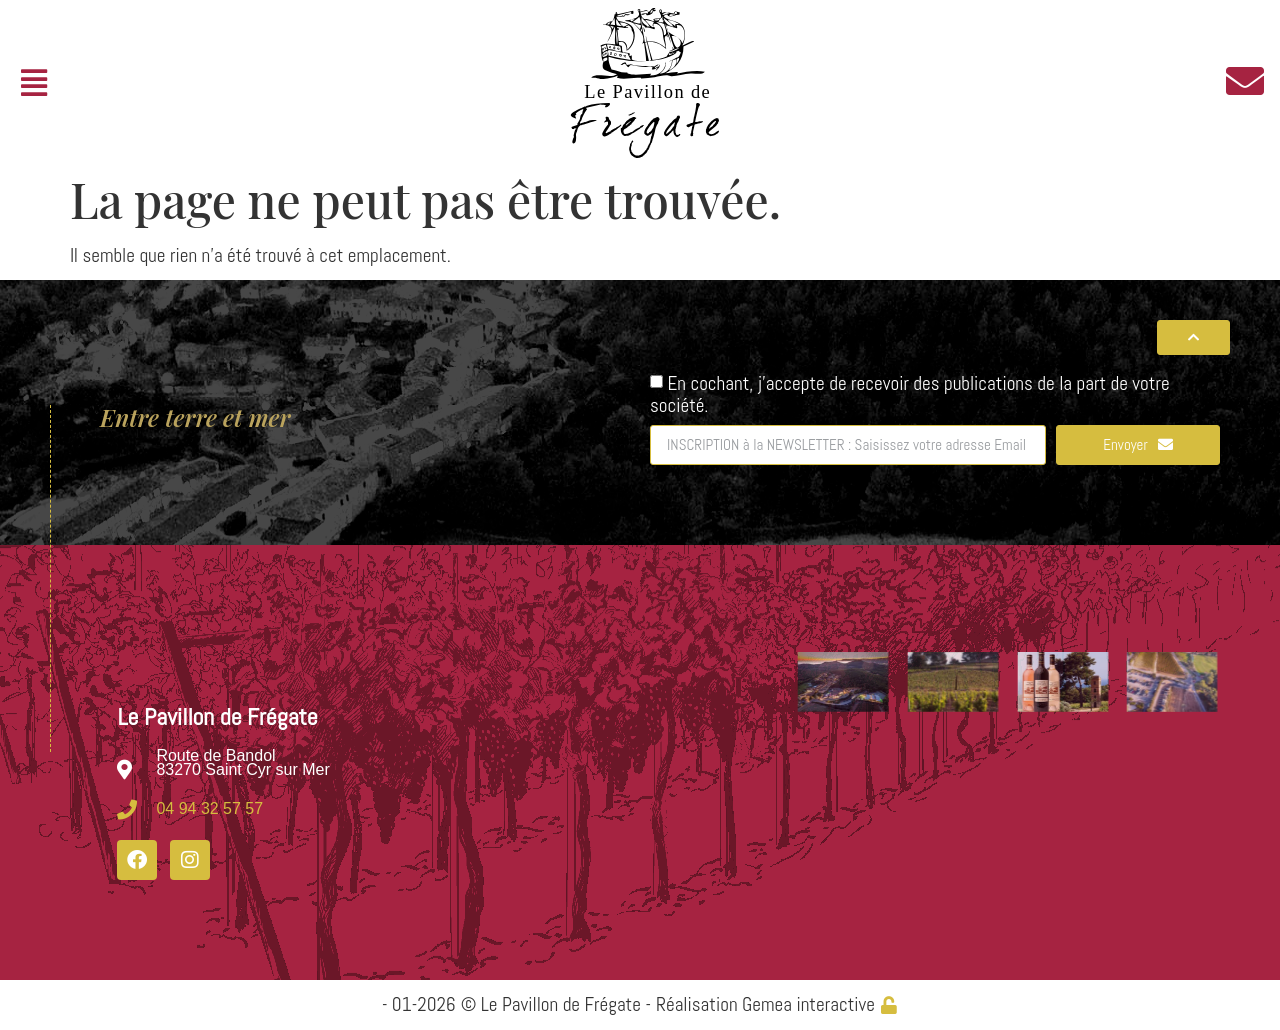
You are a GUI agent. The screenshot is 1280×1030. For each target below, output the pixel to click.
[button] (33, 83)
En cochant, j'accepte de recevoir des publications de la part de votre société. (910, 394)
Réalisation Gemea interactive (765, 1004)
